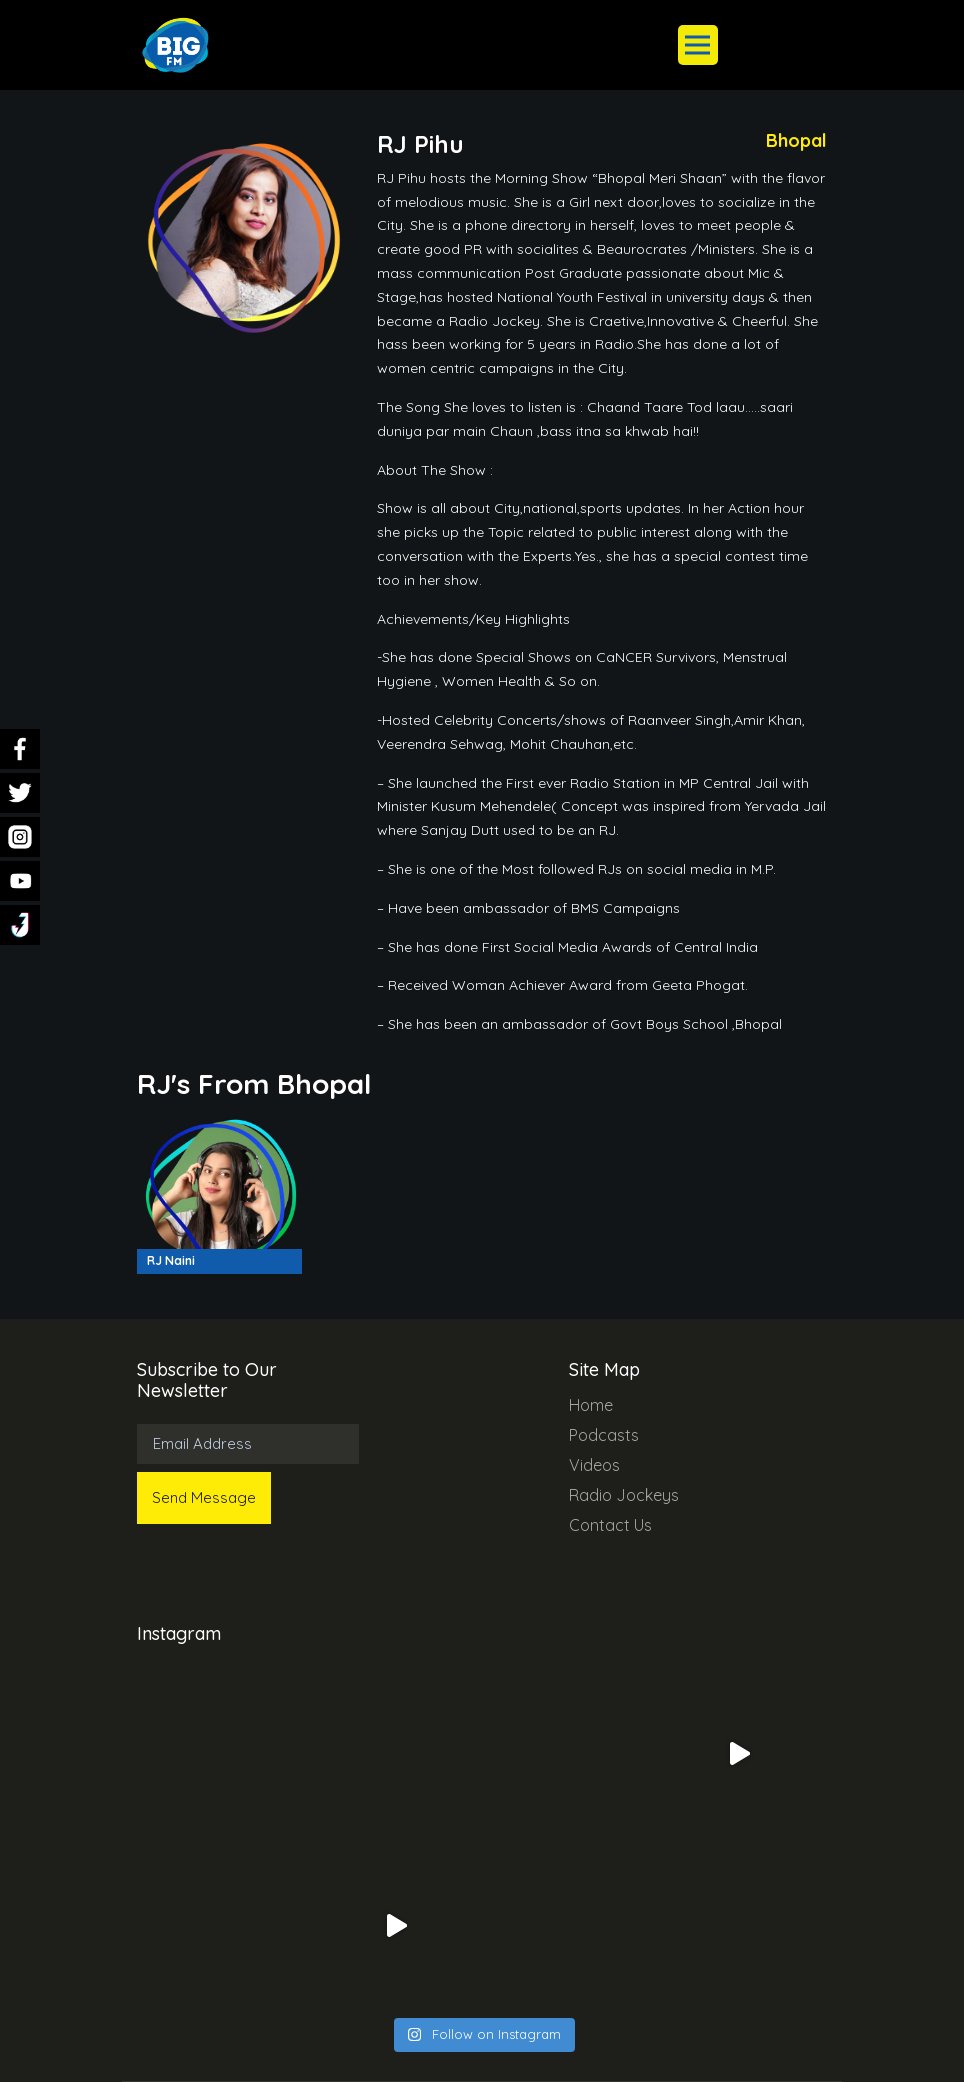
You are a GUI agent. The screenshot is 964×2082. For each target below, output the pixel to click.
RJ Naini (171, 1260)
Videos (594, 1465)
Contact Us (610, 1525)
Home (591, 1405)
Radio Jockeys (624, 1495)
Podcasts (604, 1435)
